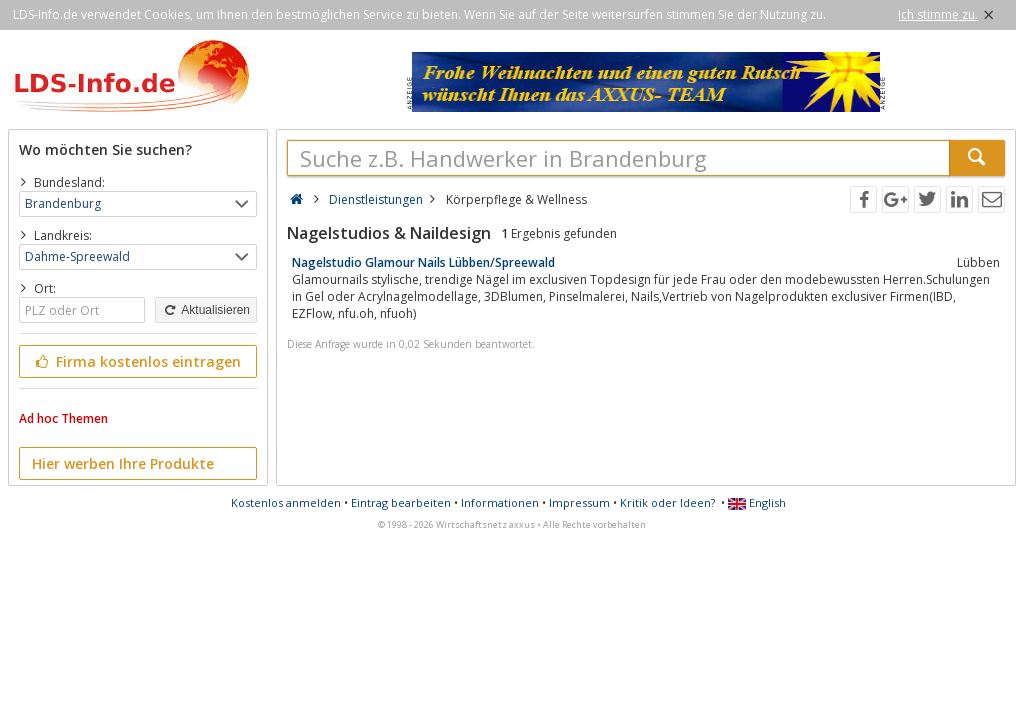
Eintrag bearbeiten (401, 502)
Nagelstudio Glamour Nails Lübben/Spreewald (423, 262)
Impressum (579, 502)
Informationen (500, 502)
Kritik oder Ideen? (667, 502)
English (757, 502)
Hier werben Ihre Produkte (123, 463)
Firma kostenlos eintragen (136, 361)
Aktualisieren (206, 310)
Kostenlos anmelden (286, 502)
